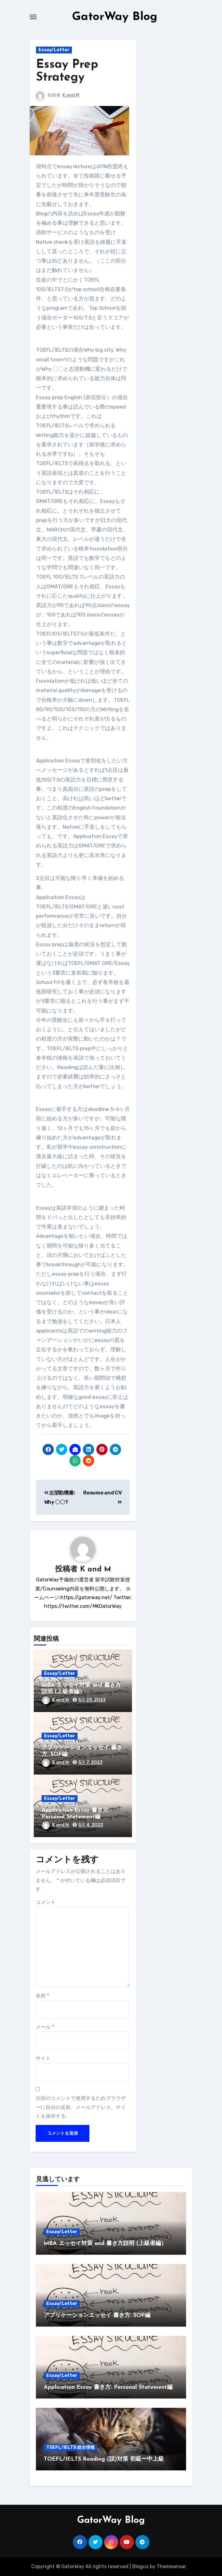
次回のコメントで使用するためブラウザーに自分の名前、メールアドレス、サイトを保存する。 (81, 2107)
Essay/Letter (53, 50)
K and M (71, 95)
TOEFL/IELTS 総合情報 (70, 2447)
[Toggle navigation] (33, 17)
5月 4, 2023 (90, 1825)
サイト (43, 2058)
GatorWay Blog (114, 17)
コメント (46, 1902)
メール (45, 2027)
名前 (42, 1996)
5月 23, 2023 (92, 1700)
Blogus (140, 2566)
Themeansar (171, 2566)
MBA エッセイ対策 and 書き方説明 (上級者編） (105, 2244)
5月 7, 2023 (90, 1762)
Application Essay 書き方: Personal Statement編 (108, 2387)
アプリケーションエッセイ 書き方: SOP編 (97, 2315)
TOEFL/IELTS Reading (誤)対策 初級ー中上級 (104, 2459)
